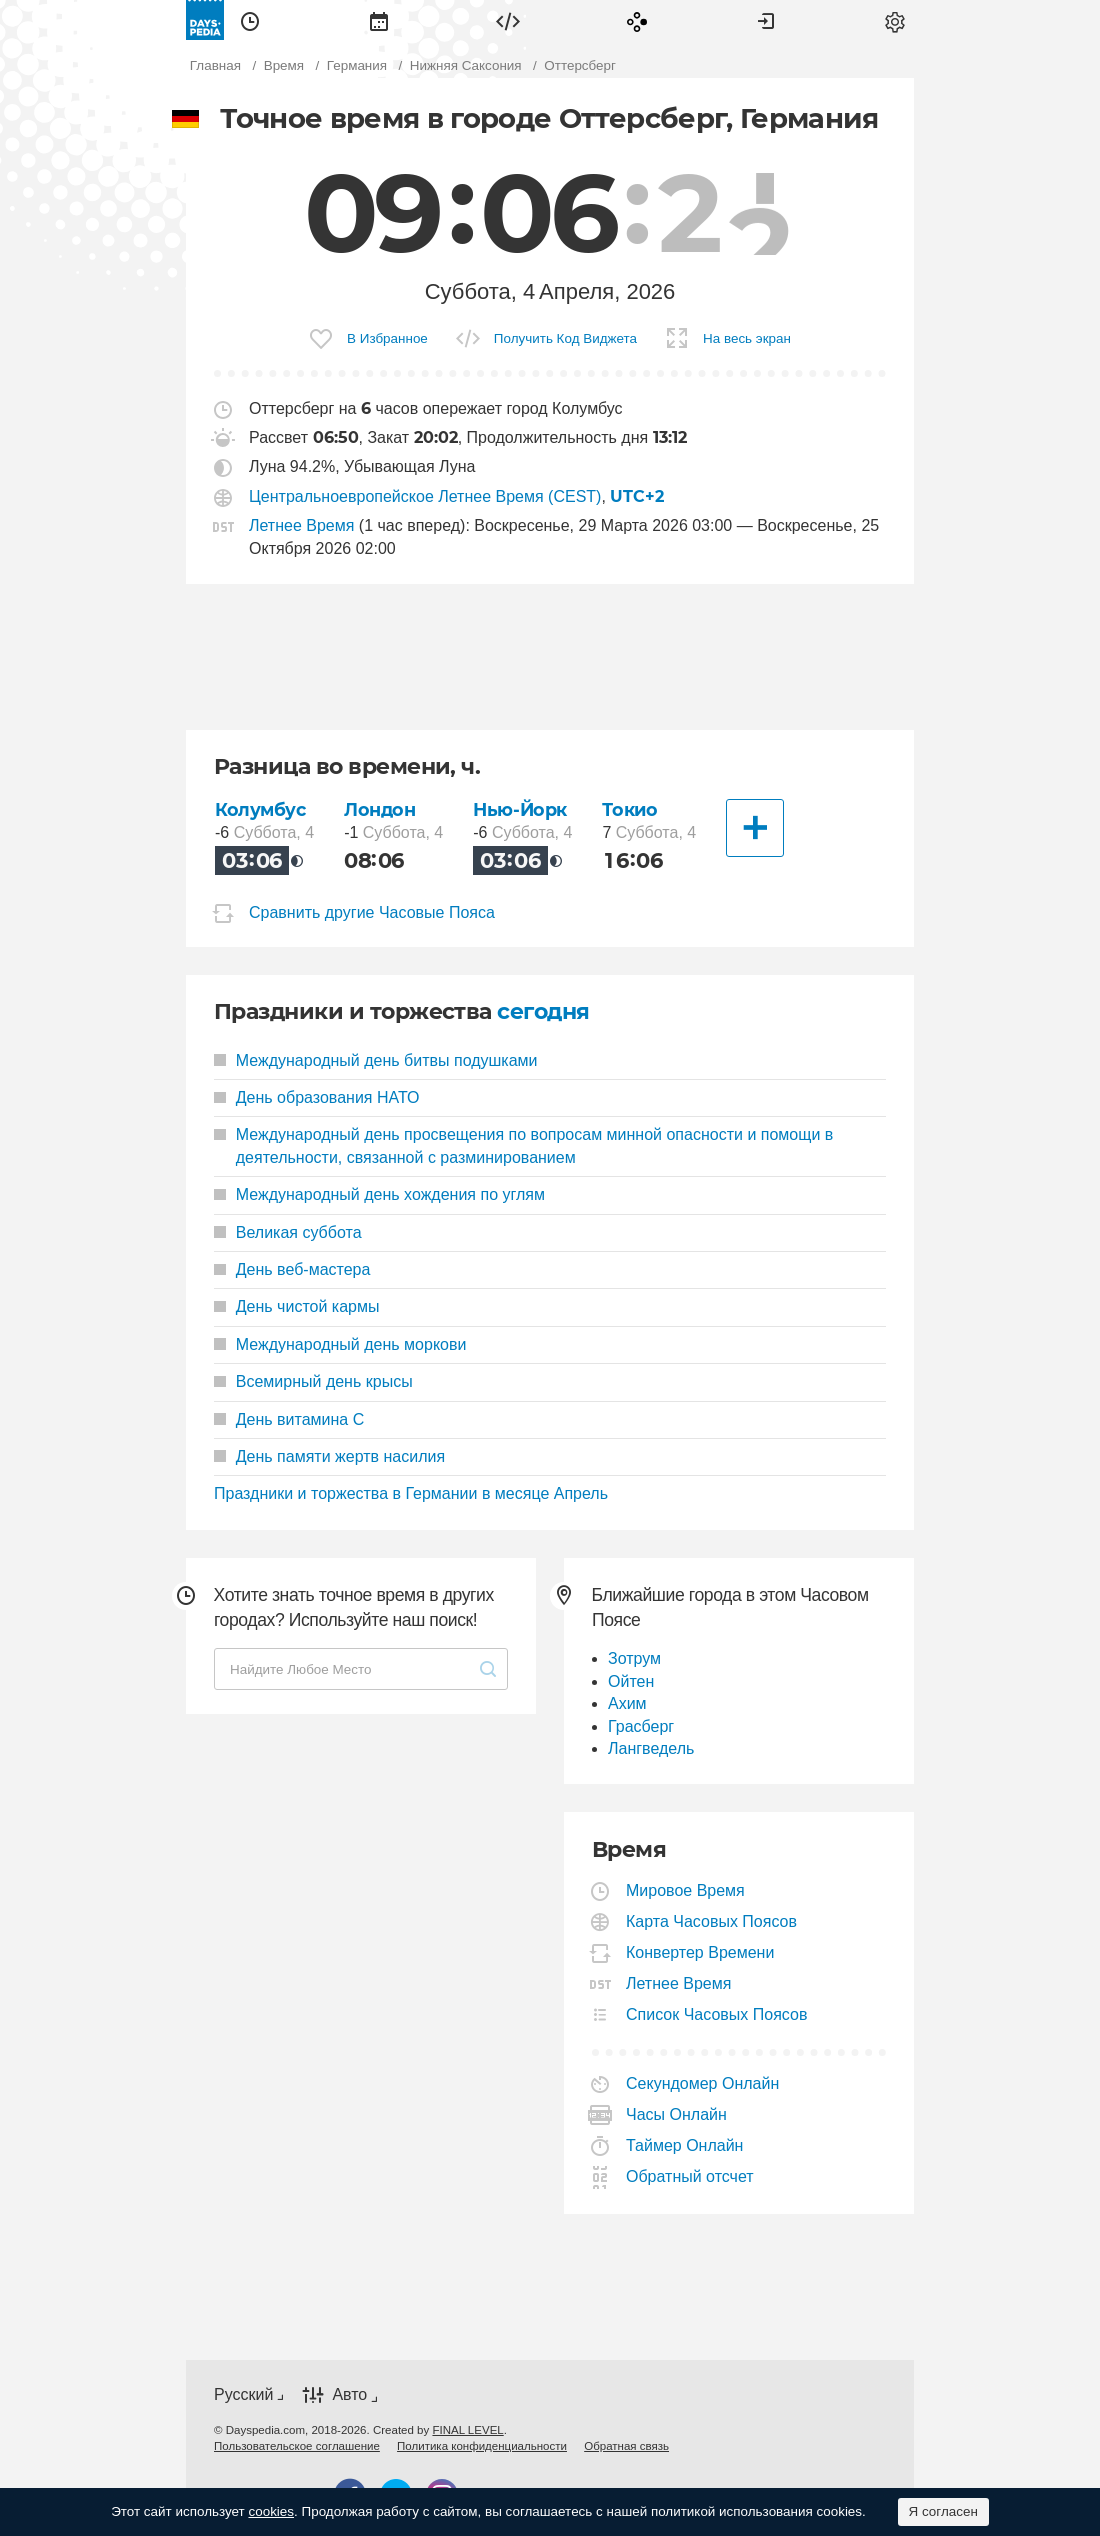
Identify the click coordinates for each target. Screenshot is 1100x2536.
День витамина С (289, 1419)
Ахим (627, 1703)
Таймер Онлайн (685, 2145)
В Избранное (387, 338)
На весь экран (747, 338)
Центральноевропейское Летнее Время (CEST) (425, 496)
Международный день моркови (340, 1344)
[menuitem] (250, 20)
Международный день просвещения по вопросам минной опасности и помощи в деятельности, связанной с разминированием (523, 1145)
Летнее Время (301, 525)
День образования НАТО (316, 1097)
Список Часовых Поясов (717, 2014)
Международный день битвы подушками (376, 1060)
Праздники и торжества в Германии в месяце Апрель (411, 1493)
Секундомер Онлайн (703, 2083)
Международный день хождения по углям (379, 1194)
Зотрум (634, 1658)
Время (250, 20)
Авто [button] (349, 2395)
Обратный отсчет (690, 2176)
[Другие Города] (755, 828)
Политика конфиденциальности (482, 2446)
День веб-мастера (292, 1269)
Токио (629, 809)
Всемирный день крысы (313, 1381)
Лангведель (651, 1748)
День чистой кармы (296, 1306)
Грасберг (641, 1726)
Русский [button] (243, 2394)
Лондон (379, 809)
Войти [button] (766, 20)
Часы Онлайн (677, 2114)
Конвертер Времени (700, 1952)
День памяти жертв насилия (329, 1456)
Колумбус (260, 809)
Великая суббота (288, 1232)
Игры (637, 20)
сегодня (543, 1011)
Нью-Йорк (520, 809)
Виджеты (508, 20)
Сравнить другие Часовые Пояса (372, 912)
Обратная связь (626, 2446)
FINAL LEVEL (467, 2430)
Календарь (379, 20)
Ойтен (631, 1681)
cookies (271, 2511)
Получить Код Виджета (565, 338)
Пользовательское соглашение (297, 2446)
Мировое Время (686, 1890)
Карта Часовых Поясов (712, 1921)
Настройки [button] (895, 20)
